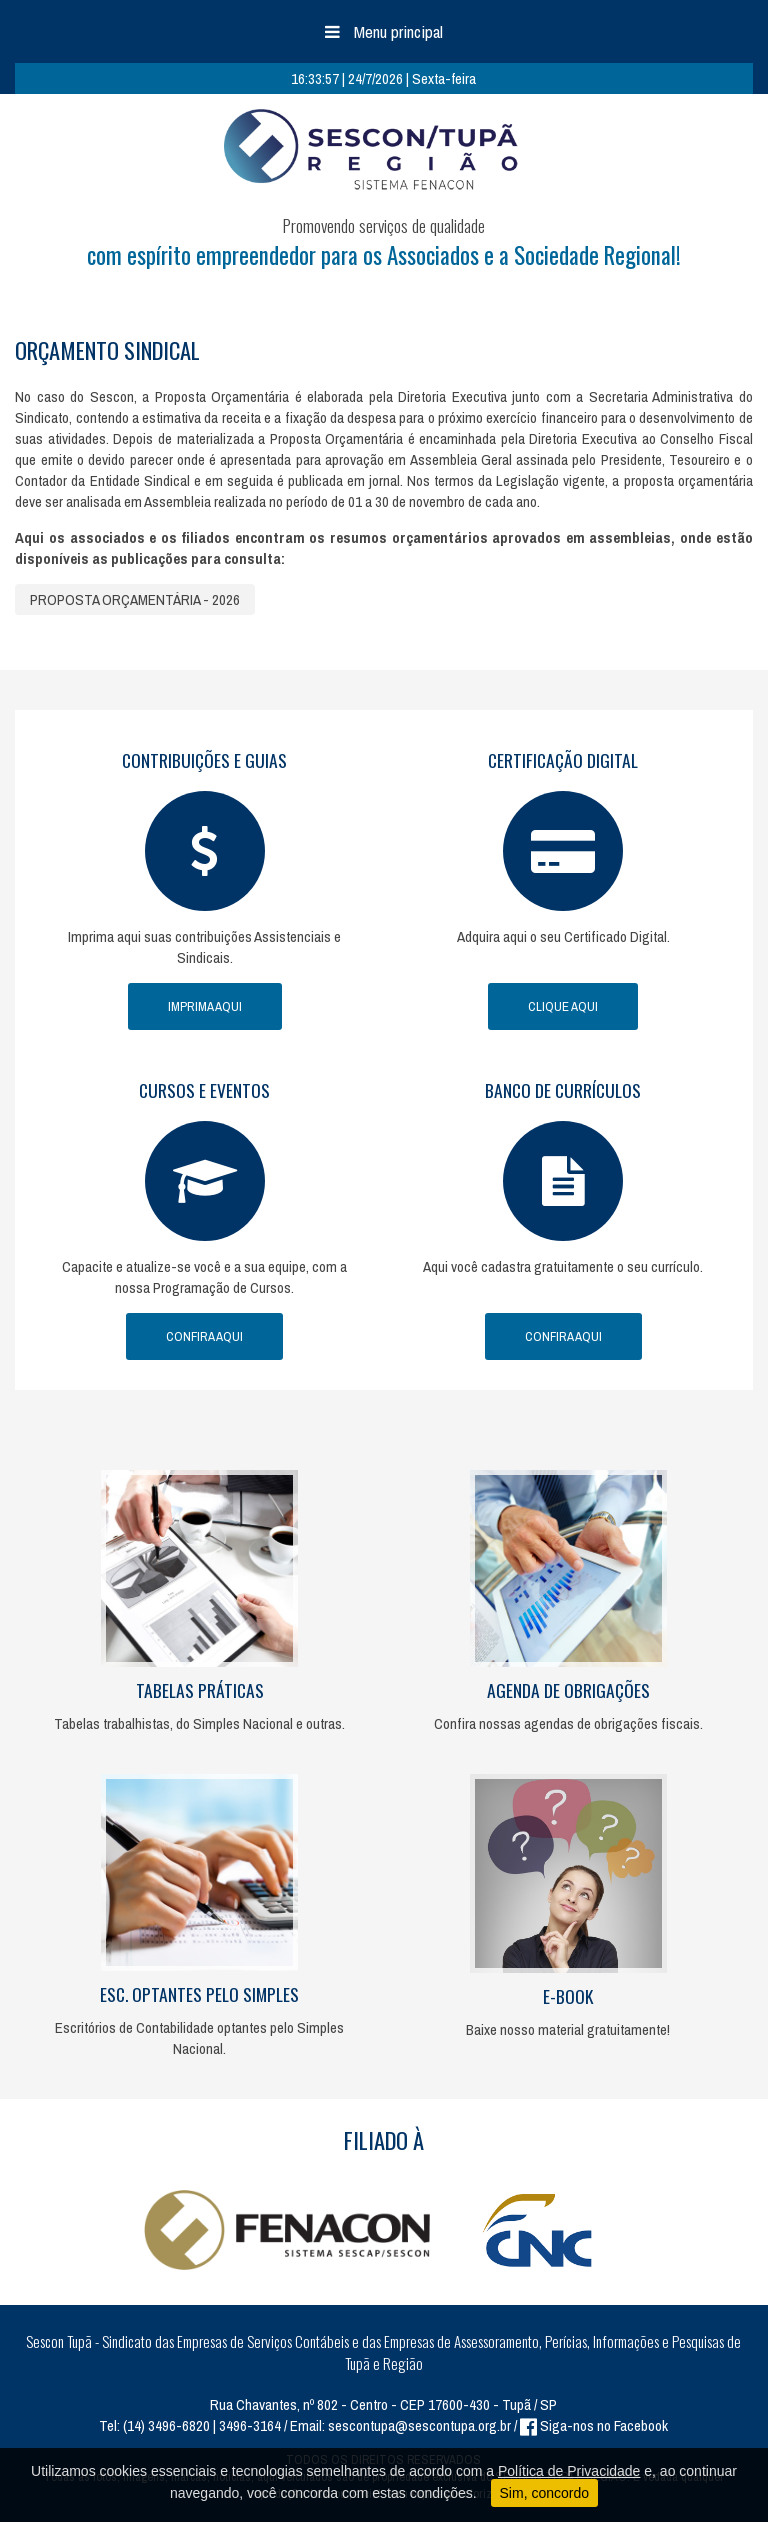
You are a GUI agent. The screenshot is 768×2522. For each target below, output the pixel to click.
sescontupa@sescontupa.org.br (419, 2425)
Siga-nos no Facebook (594, 2425)
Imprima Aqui (205, 1006)
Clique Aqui (563, 1006)
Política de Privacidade (569, 2471)
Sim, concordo (544, 2493)
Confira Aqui (204, 1336)
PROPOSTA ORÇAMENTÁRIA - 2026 (135, 599)
